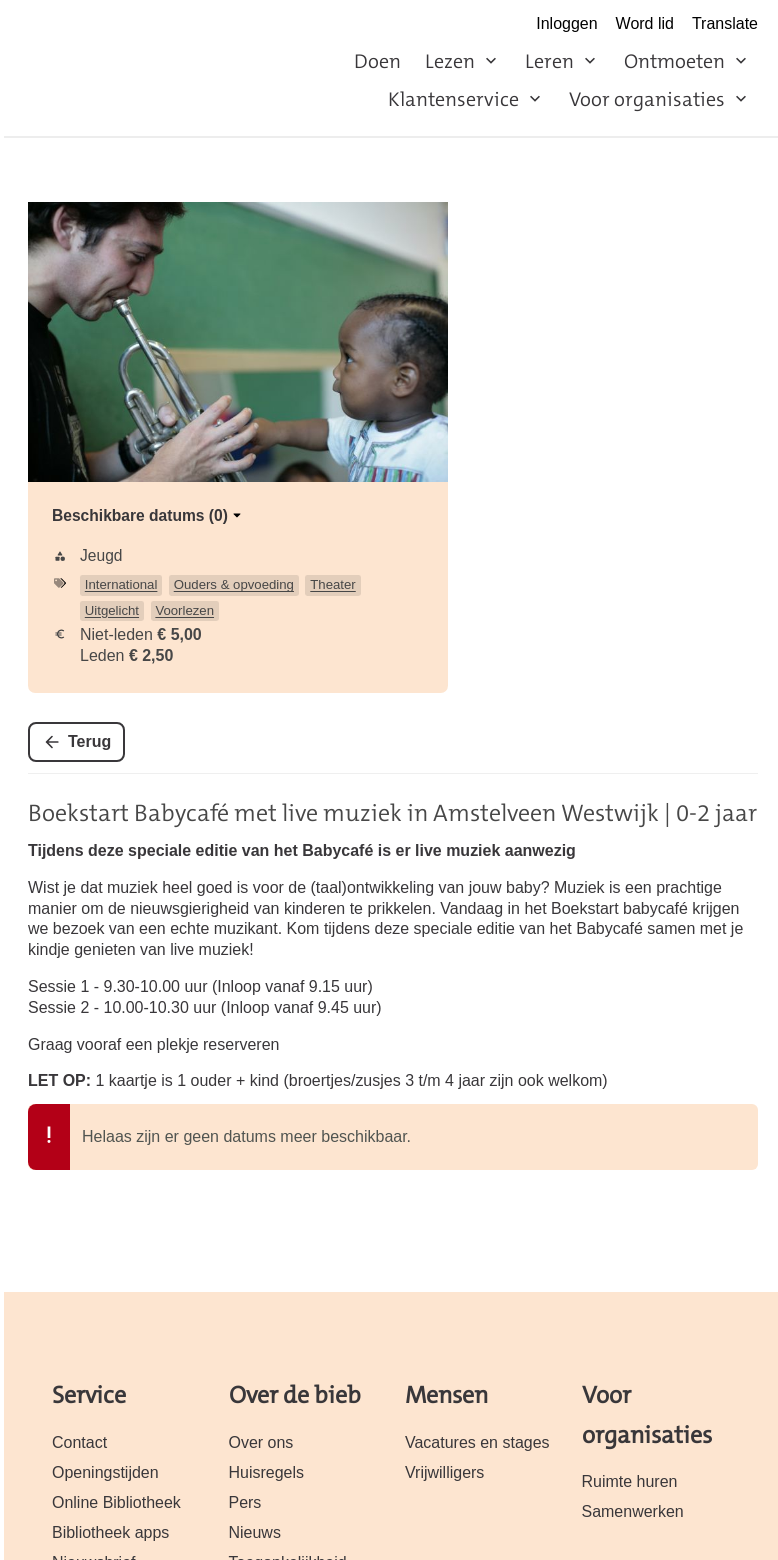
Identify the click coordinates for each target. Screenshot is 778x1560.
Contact (79, 1442)
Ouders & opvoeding (234, 584)
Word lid (645, 23)
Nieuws (255, 1532)
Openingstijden (105, 1472)
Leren (549, 61)
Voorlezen (184, 610)
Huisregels (267, 1472)
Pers (245, 1502)
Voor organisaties (647, 99)
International (121, 584)
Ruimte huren (630, 1481)
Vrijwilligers (444, 1472)
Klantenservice (453, 99)
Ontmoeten (674, 61)
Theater (332, 584)
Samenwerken (633, 1511)
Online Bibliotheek (116, 1502)
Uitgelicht (112, 610)
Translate (725, 23)
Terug (89, 741)
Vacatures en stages (477, 1442)
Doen (377, 61)
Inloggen (566, 23)
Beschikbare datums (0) (148, 515)
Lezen (450, 61)
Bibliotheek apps (110, 1532)
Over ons (261, 1442)
